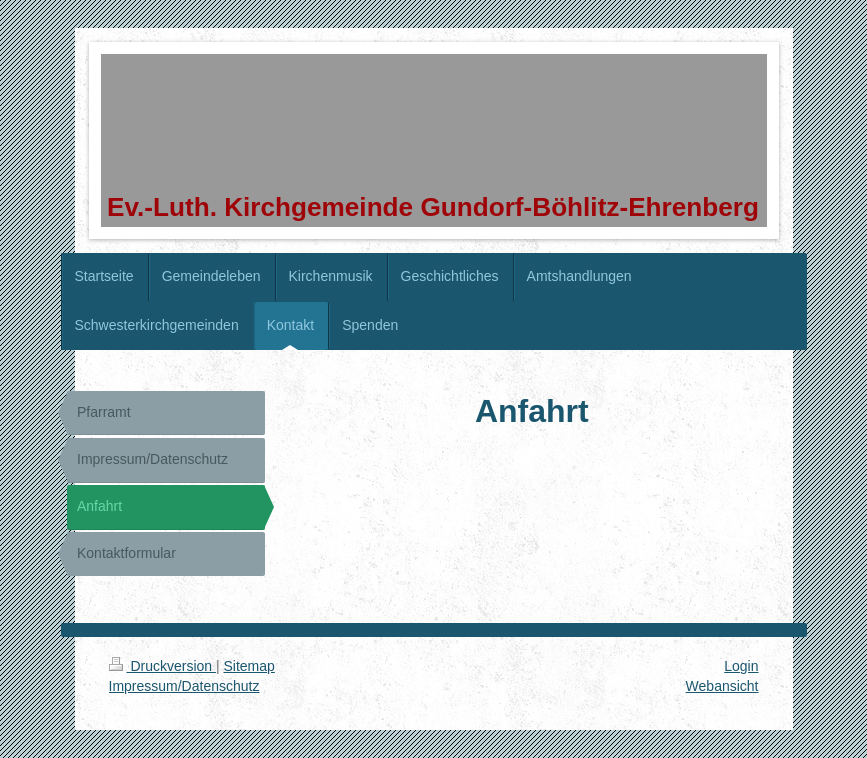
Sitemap (249, 666)
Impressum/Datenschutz (184, 686)
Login (741, 666)
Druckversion (162, 666)
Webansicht (722, 686)
